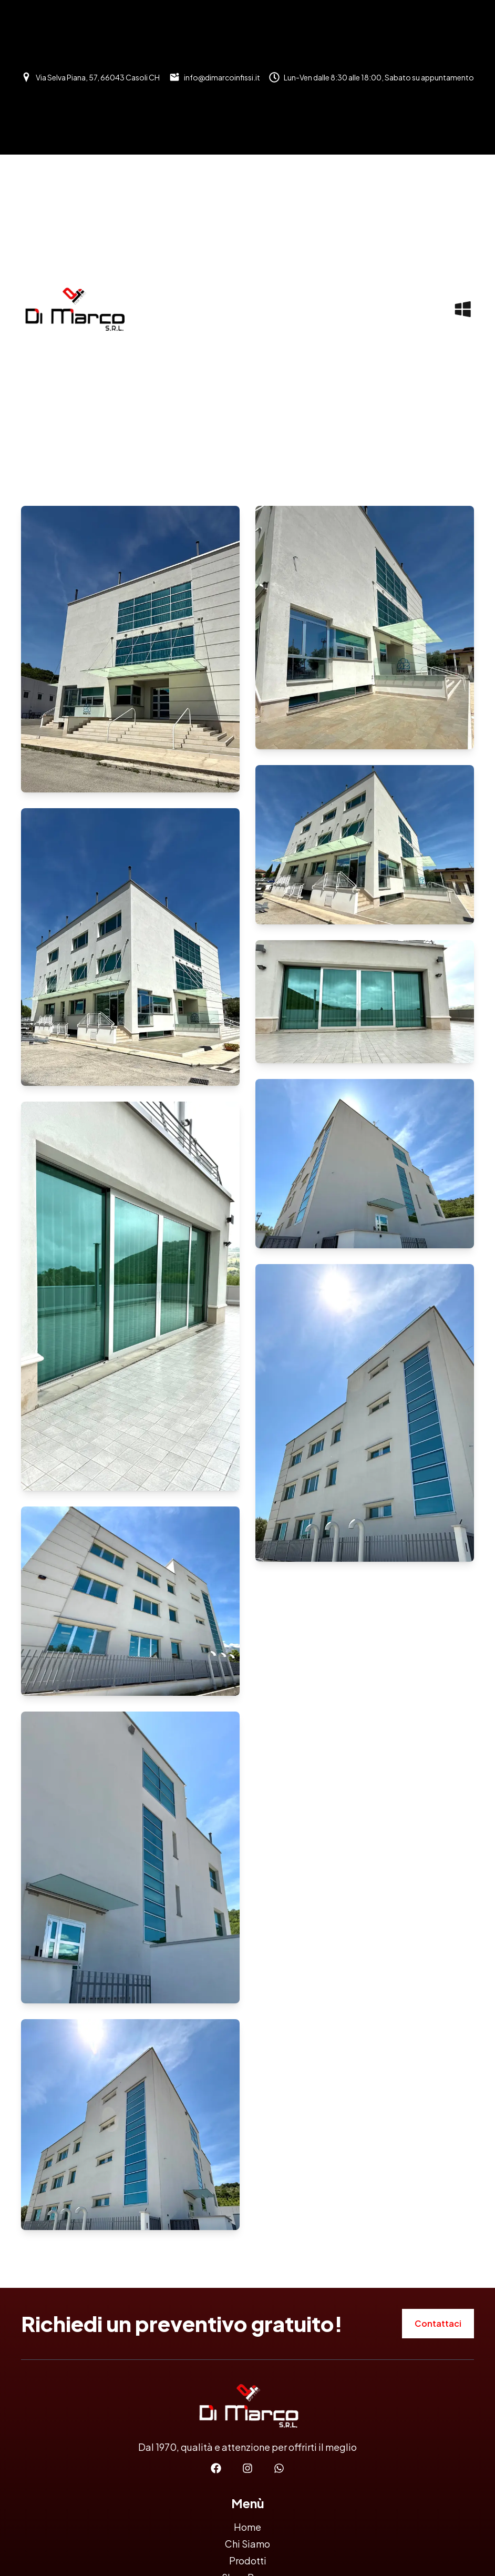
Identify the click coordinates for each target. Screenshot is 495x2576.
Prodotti (247, 2560)
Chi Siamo (247, 2544)
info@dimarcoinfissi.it (222, 77)
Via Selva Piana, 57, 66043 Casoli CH (98, 77)
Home (247, 2527)
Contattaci (438, 2323)
